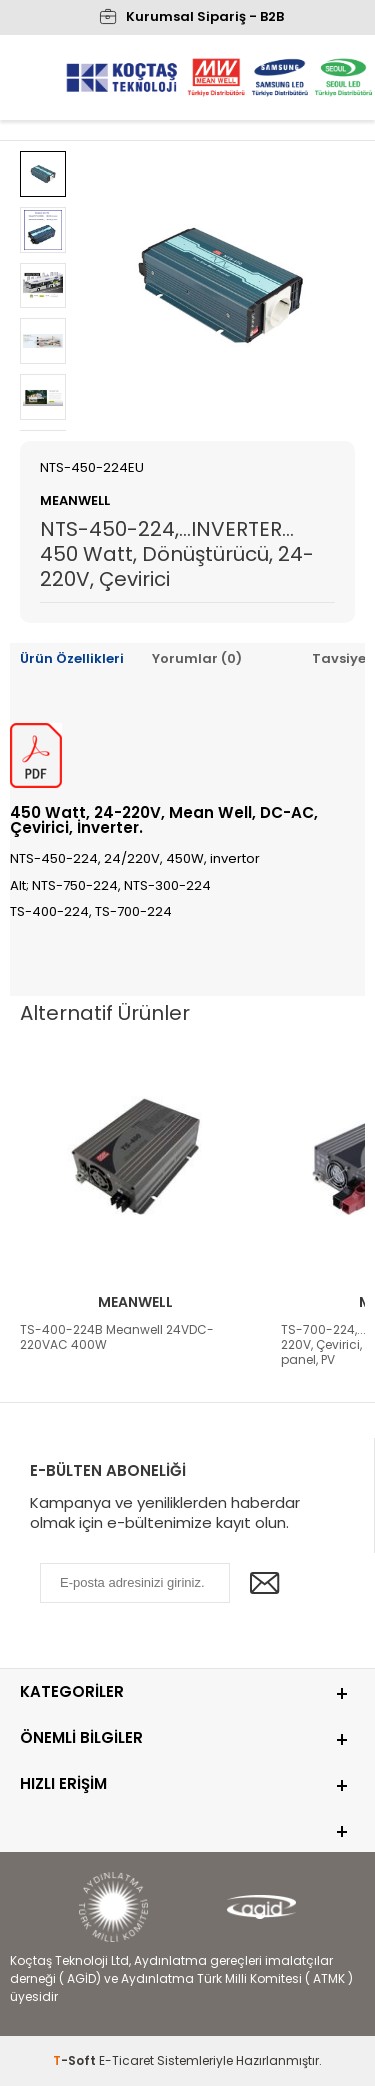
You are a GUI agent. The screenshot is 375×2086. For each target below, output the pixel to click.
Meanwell (135, 1302)
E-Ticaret (126, 2060)
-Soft (76, 2060)
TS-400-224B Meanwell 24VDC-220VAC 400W (117, 1337)
